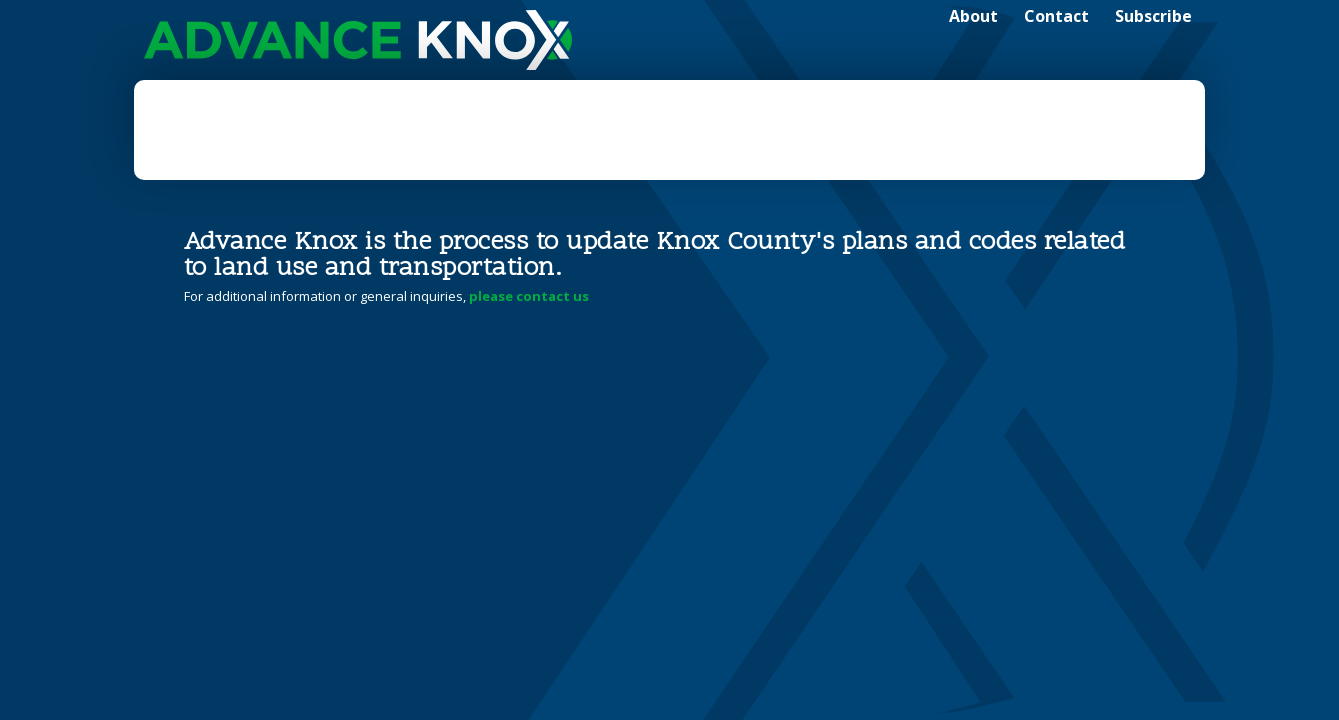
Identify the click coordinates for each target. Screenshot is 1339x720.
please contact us (529, 296)
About (973, 16)
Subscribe (1153, 16)
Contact (1056, 16)
